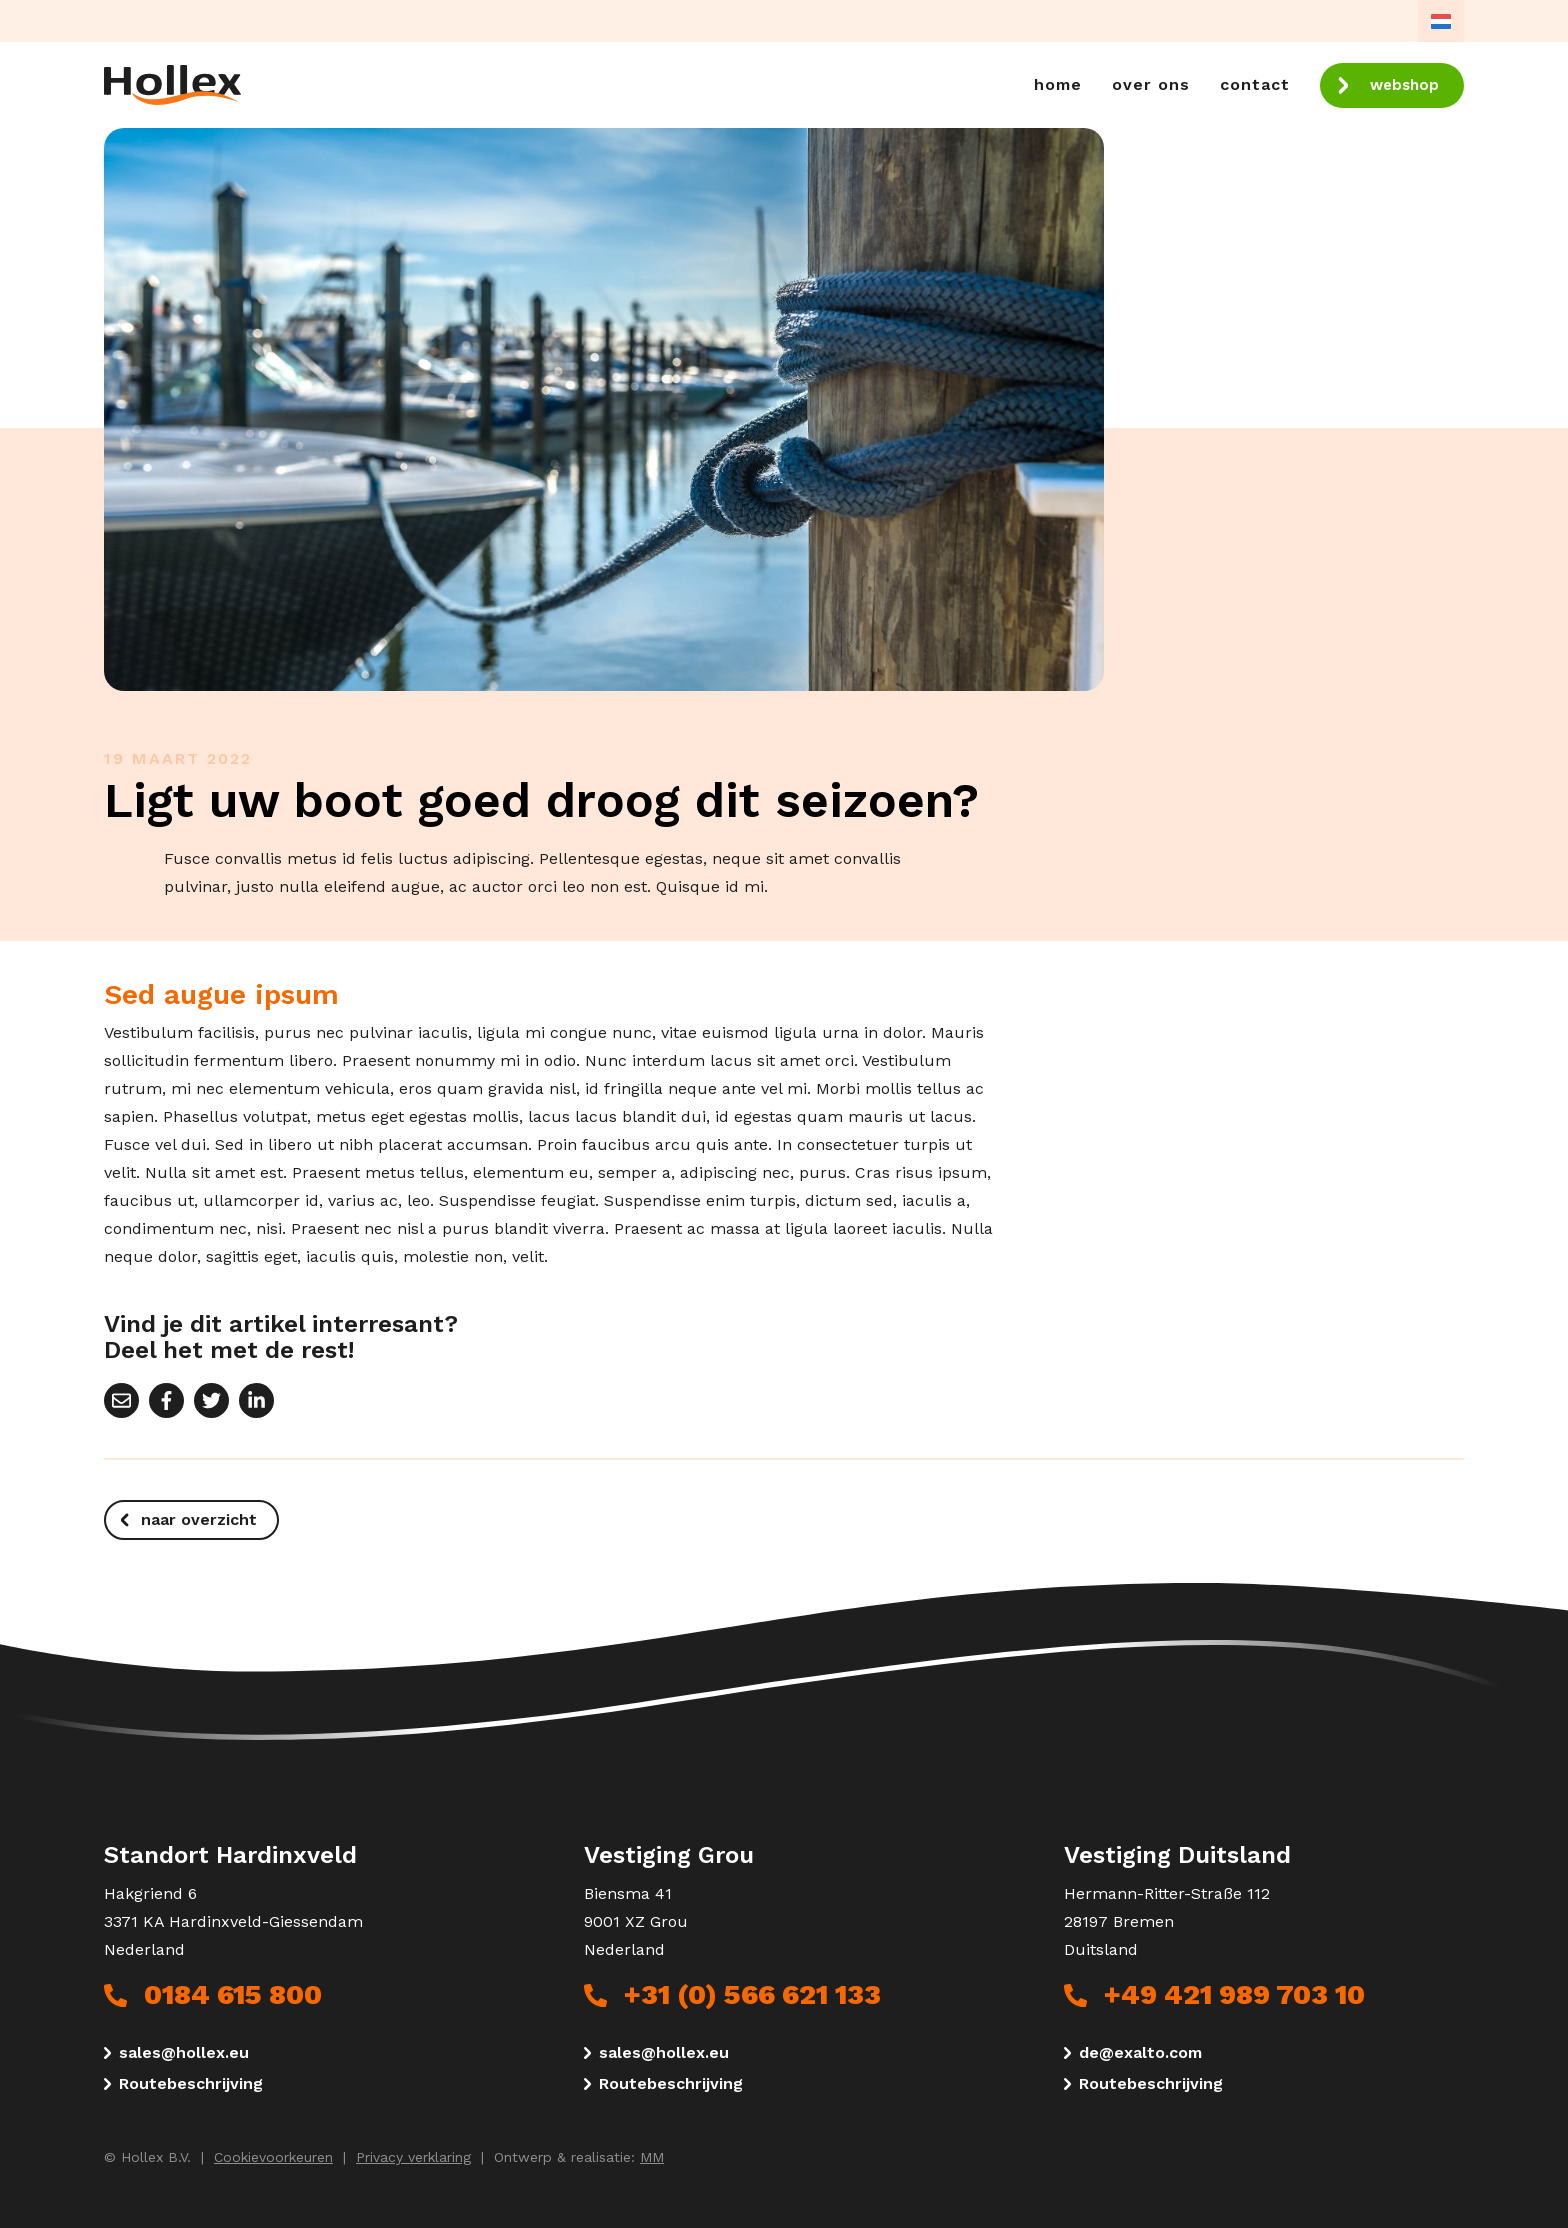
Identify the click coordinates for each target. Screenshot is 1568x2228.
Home (1058, 84)
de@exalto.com (1140, 2053)
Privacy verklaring (413, 2157)
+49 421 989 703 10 (1234, 1995)
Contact (1255, 84)
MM (652, 2157)
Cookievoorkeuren (273, 2157)
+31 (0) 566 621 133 (752, 1995)
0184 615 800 (233, 1995)
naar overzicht (199, 1519)
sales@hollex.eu (184, 2053)
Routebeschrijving (191, 2084)
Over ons (1151, 84)
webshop (1404, 85)
